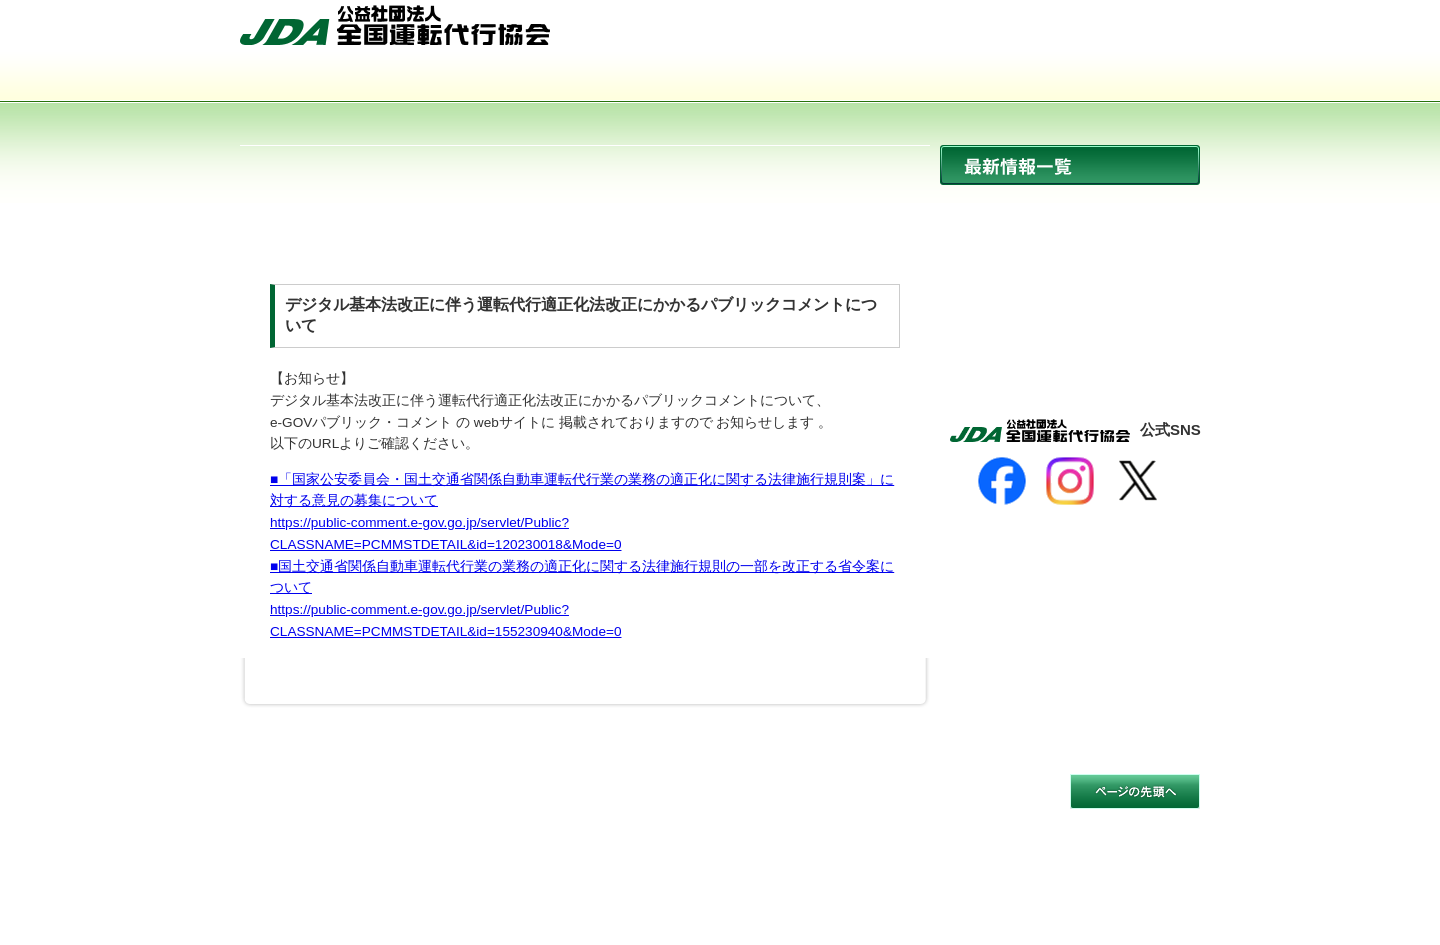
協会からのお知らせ (1070, 250)
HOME (937, 33)
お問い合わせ (1147, 33)
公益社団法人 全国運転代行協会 (395, 25)
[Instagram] (1070, 481)
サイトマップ (1035, 33)
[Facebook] (1002, 481)
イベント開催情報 (1070, 293)
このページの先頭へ (1135, 791)
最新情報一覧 (1070, 165)
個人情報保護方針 (470, 804)
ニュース (1070, 207)
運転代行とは (528, 80)
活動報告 (1070, 336)
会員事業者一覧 (912, 80)
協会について (336, 80)
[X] (1138, 481)
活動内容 (720, 80)
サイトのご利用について (317, 804)
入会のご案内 (1104, 80)
